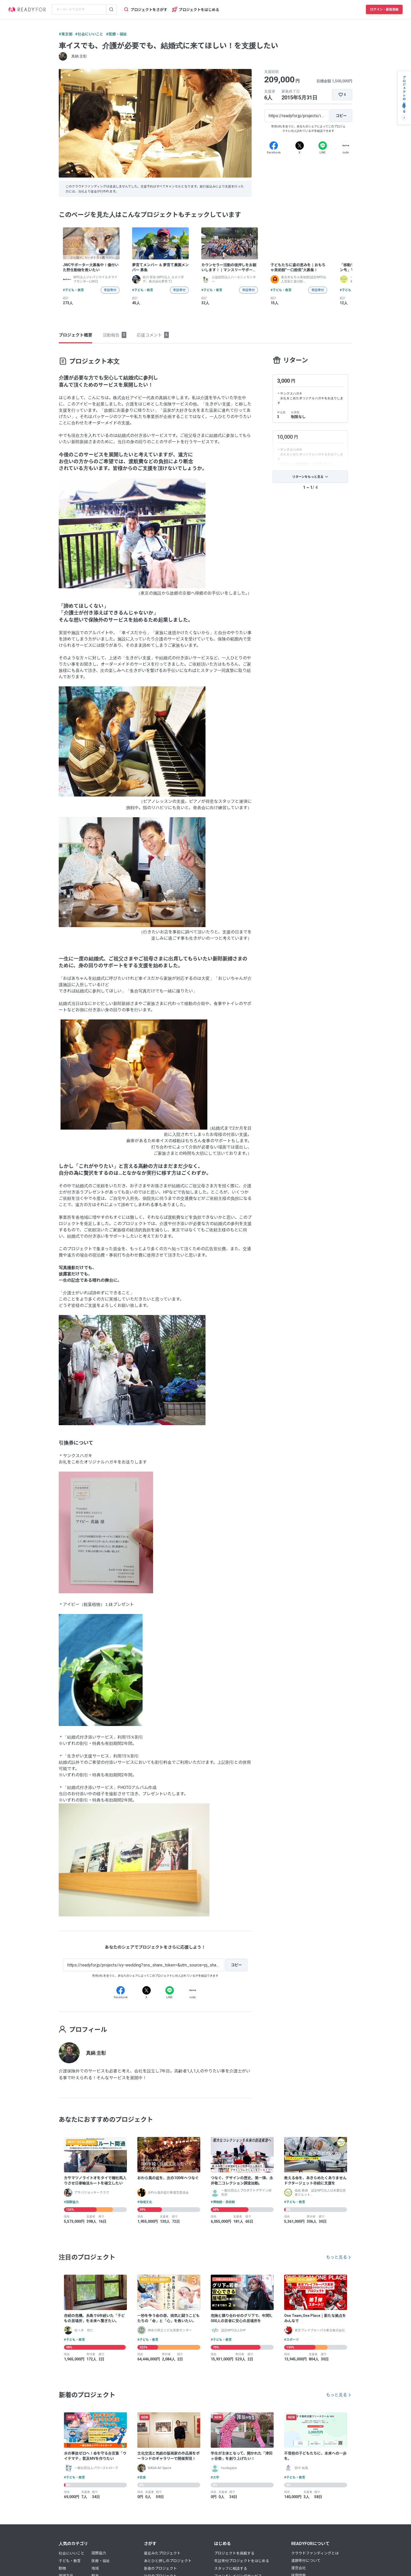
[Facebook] (273, 145)
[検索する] (111, 9)
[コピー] (341, 115)
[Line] (322, 145)
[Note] (346, 145)
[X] (299, 145)
